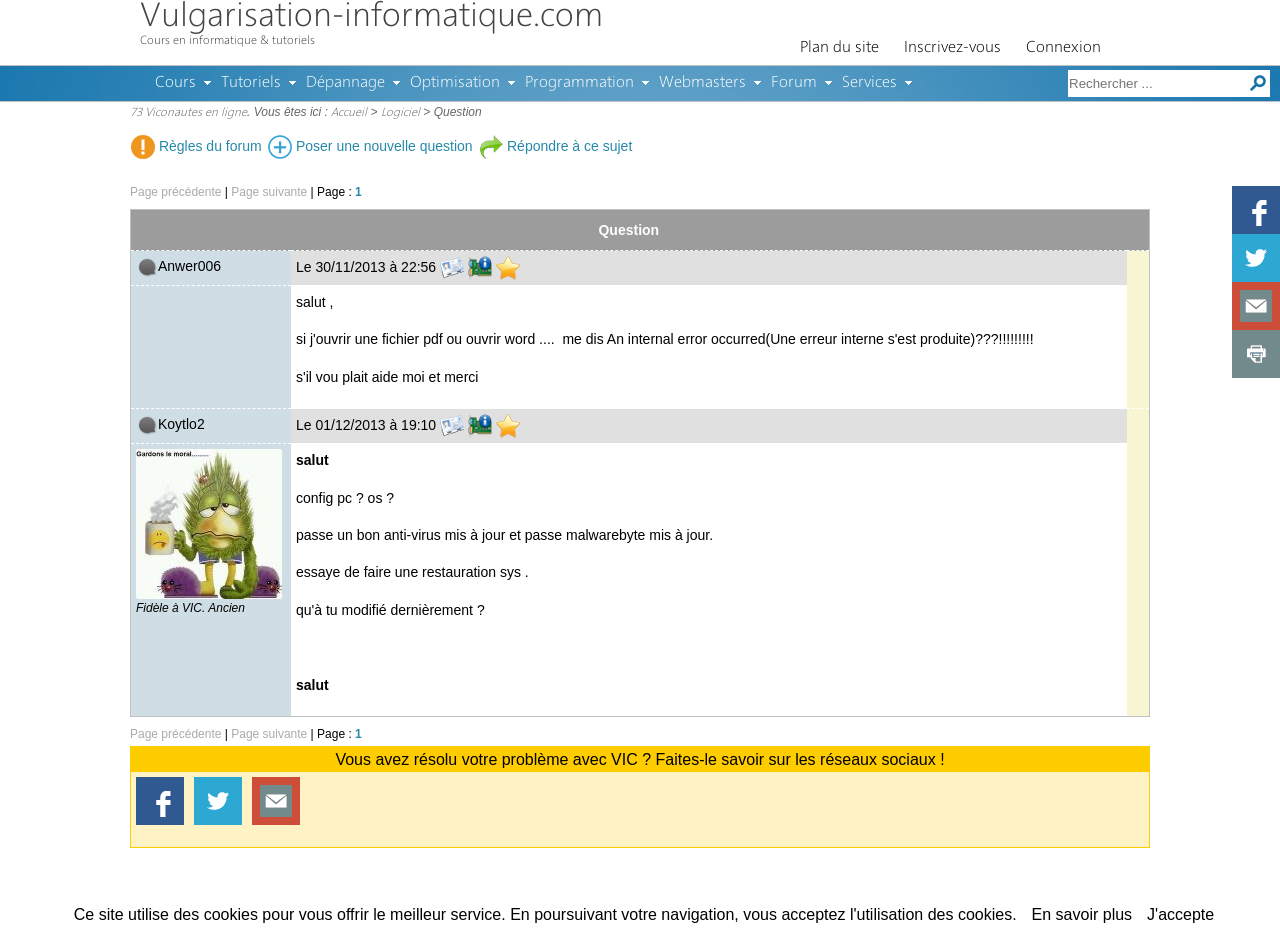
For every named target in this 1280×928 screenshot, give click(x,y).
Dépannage (345, 83)
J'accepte (1180, 914)
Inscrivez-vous (952, 48)
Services (869, 83)
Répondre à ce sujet (555, 146)
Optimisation (455, 83)
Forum (794, 83)
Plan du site (839, 48)
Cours (175, 83)
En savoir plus (1082, 914)
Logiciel (400, 113)
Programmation (579, 83)
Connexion (1063, 48)
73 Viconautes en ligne (188, 113)
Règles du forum (196, 146)
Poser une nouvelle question (370, 146)
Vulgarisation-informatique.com (371, 17)
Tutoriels (251, 83)
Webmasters (702, 83)
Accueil (349, 113)
